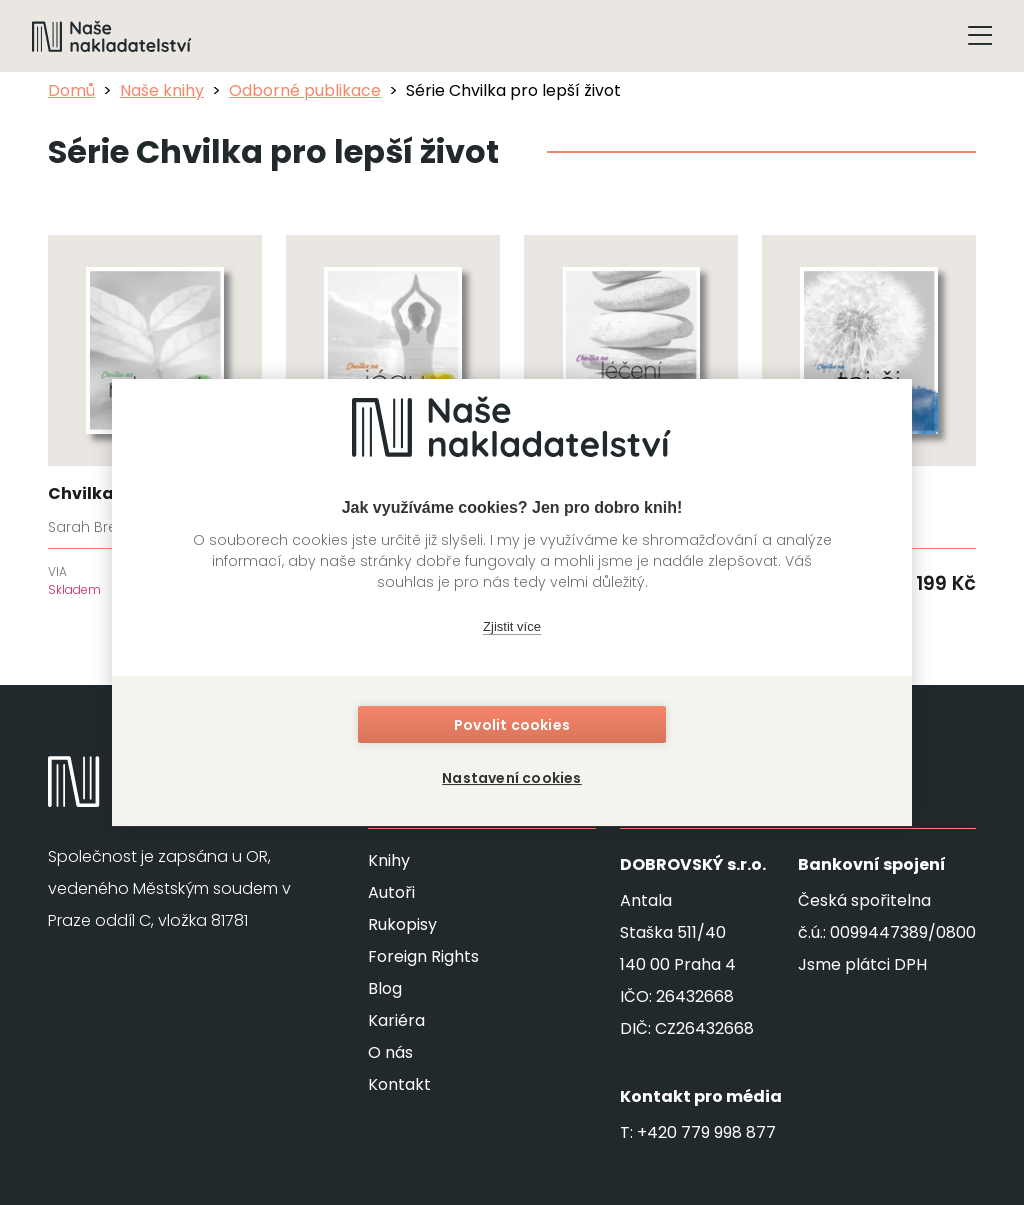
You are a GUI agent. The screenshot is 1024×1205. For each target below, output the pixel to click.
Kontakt (399, 1084)
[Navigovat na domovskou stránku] (112, 36)
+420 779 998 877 (706, 1132)
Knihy (389, 860)
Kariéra (396, 1020)
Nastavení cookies (511, 778)
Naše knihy (162, 90)
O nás (390, 1052)
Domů (71, 90)
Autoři (391, 892)
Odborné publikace (305, 90)
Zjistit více (512, 627)
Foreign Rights (423, 956)
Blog (385, 988)
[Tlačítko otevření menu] (980, 36)
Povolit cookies (512, 726)
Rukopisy (402, 924)
